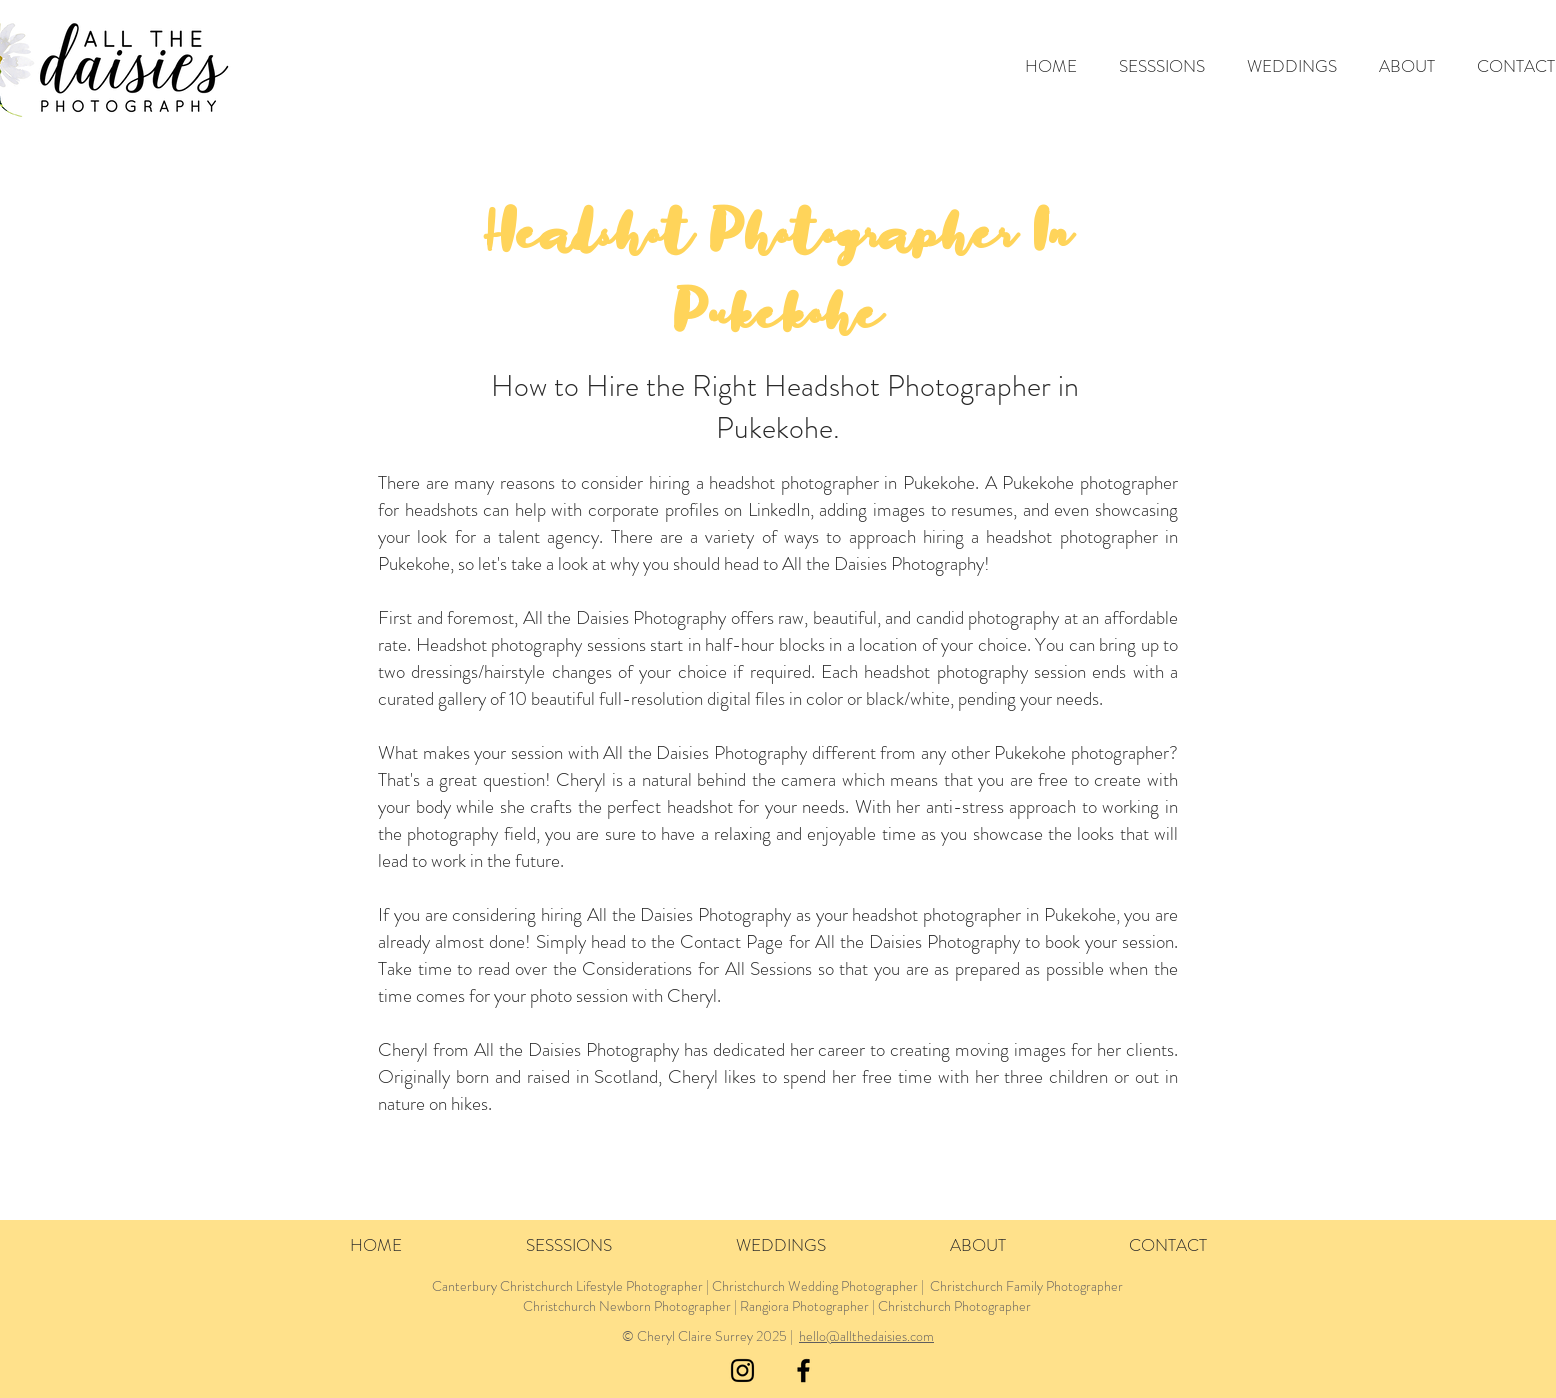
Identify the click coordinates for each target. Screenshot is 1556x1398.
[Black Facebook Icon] (803, 1370)
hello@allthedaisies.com (866, 1336)
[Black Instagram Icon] (742, 1370)
